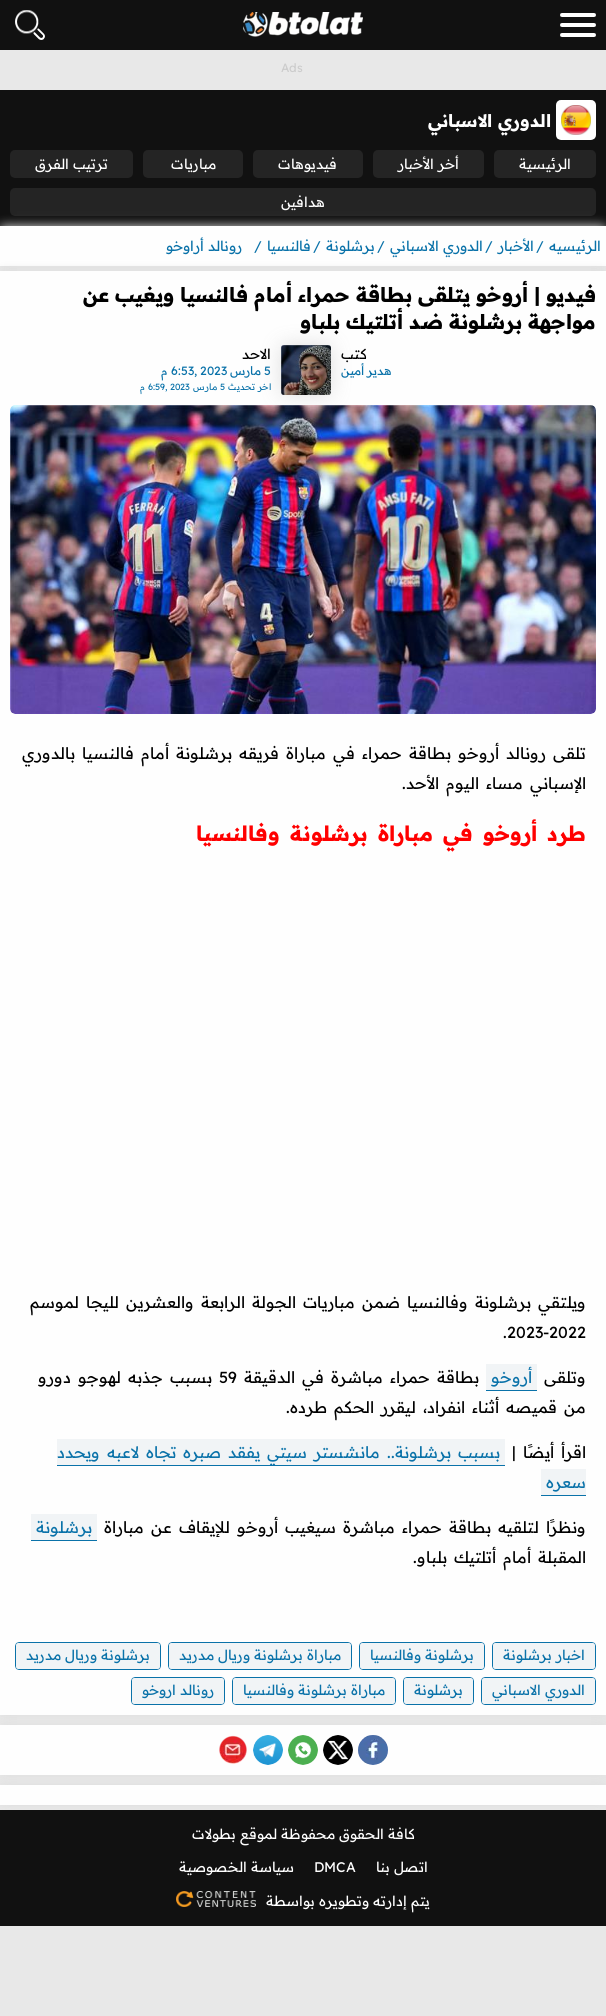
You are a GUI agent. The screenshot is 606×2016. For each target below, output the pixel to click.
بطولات (214, 1834)
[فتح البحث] (30, 25)
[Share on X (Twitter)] (338, 1750)
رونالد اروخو (178, 1690)
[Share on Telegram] (268, 1750)
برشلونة (64, 1527)
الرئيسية (545, 164)
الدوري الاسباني (538, 1690)
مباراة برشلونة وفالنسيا (314, 1690)
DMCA (335, 1867)
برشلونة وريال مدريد (88, 1655)
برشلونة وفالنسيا (422, 1655)
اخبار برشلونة (544, 1655)
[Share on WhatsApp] (303, 1750)
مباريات (193, 164)
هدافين (303, 202)
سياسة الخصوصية (236, 1867)
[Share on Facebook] (373, 1750)
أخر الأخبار (428, 164)
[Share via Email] (233, 1750)
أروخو (511, 1377)
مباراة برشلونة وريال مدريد (260, 1655)
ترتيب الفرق (71, 164)
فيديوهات (307, 164)
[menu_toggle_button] (578, 25)
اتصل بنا (402, 1867)
